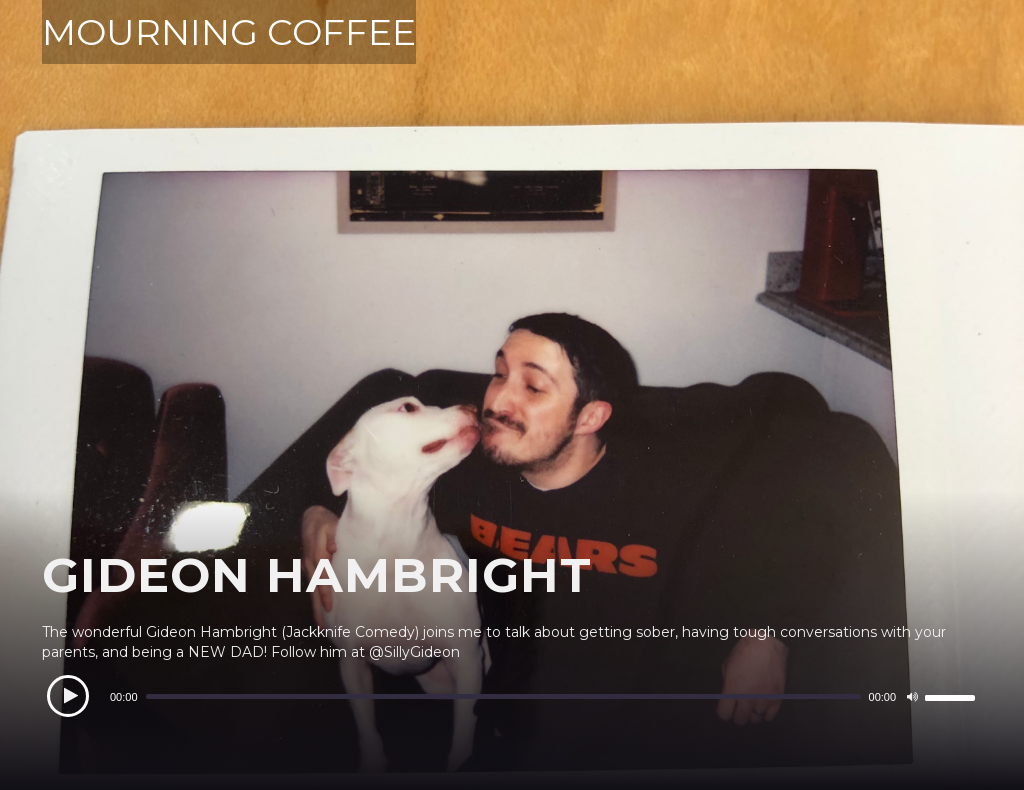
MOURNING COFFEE (229, 32)
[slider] (503, 696)
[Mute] (912, 697)
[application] (512, 697)
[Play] (68, 696)
